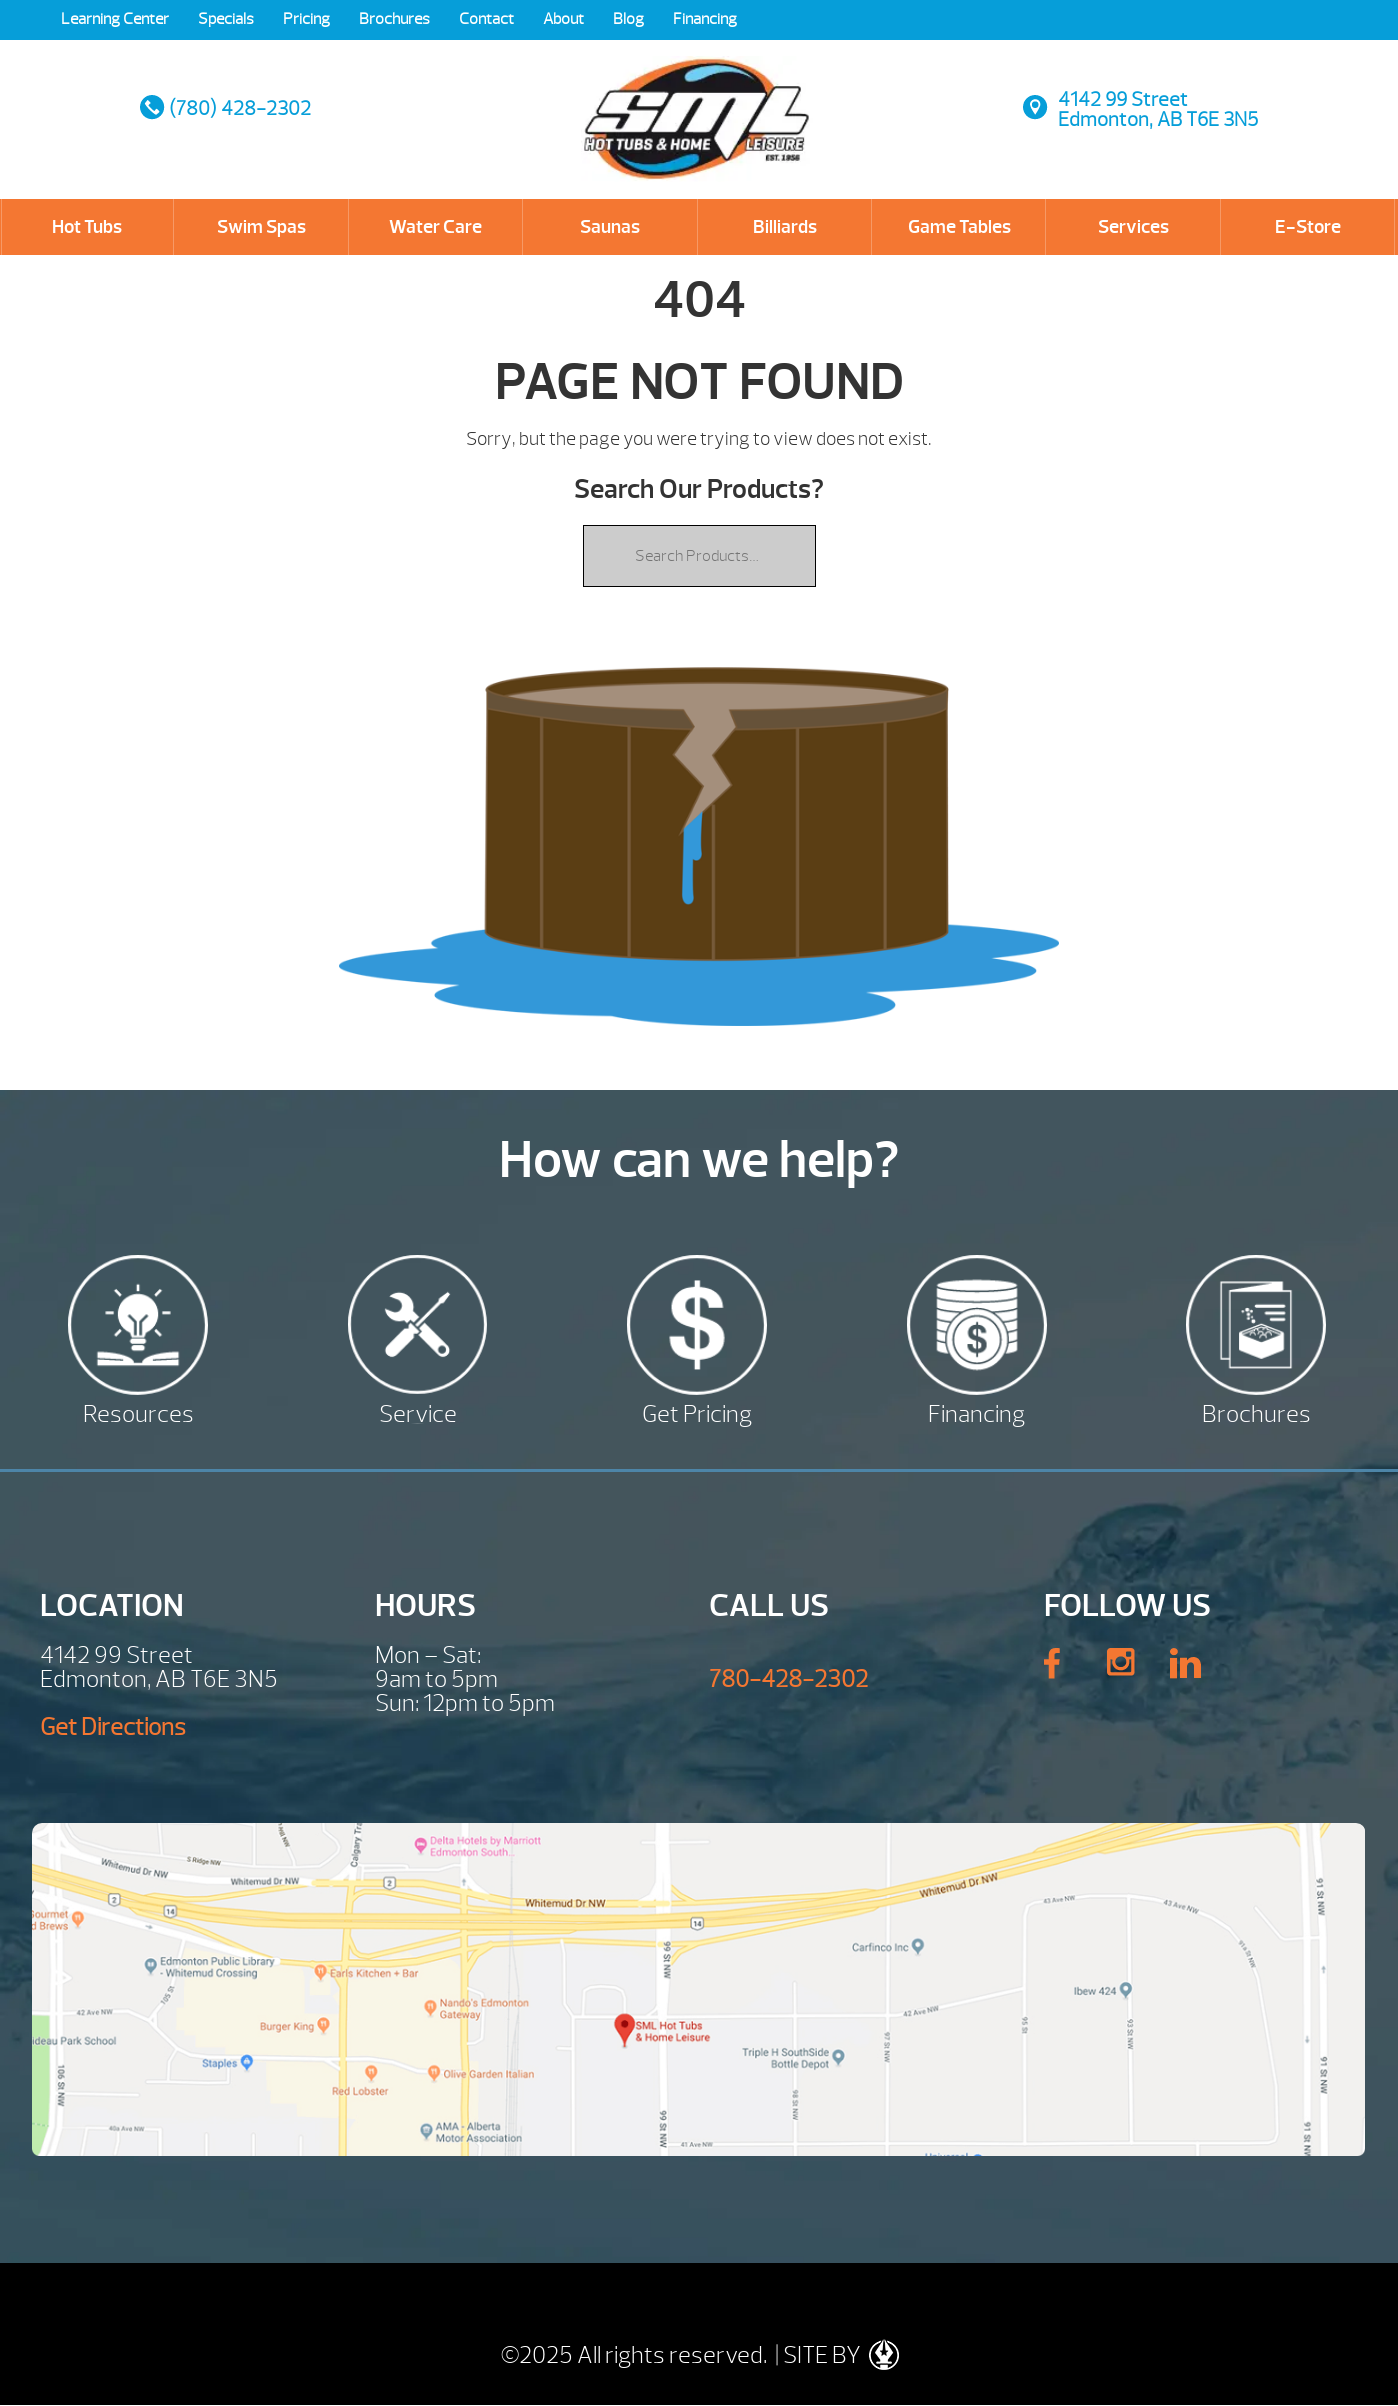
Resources (138, 1411)
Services (1133, 227)
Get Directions (113, 1727)
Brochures (394, 19)
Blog (628, 19)
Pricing (306, 19)
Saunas (610, 227)
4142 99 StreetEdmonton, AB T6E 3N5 (1158, 109)
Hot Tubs (87, 227)
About (563, 19)
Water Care (435, 227)
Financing (705, 19)
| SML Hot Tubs (697, 100)
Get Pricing (697, 1411)
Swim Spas (261, 227)
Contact (486, 19)
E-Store (1308, 227)
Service (418, 1411)
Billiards (785, 227)
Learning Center (115, 19)
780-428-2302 (788, 1679)
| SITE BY (835, 2355)
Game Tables (959, 227)
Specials (226, 19)
